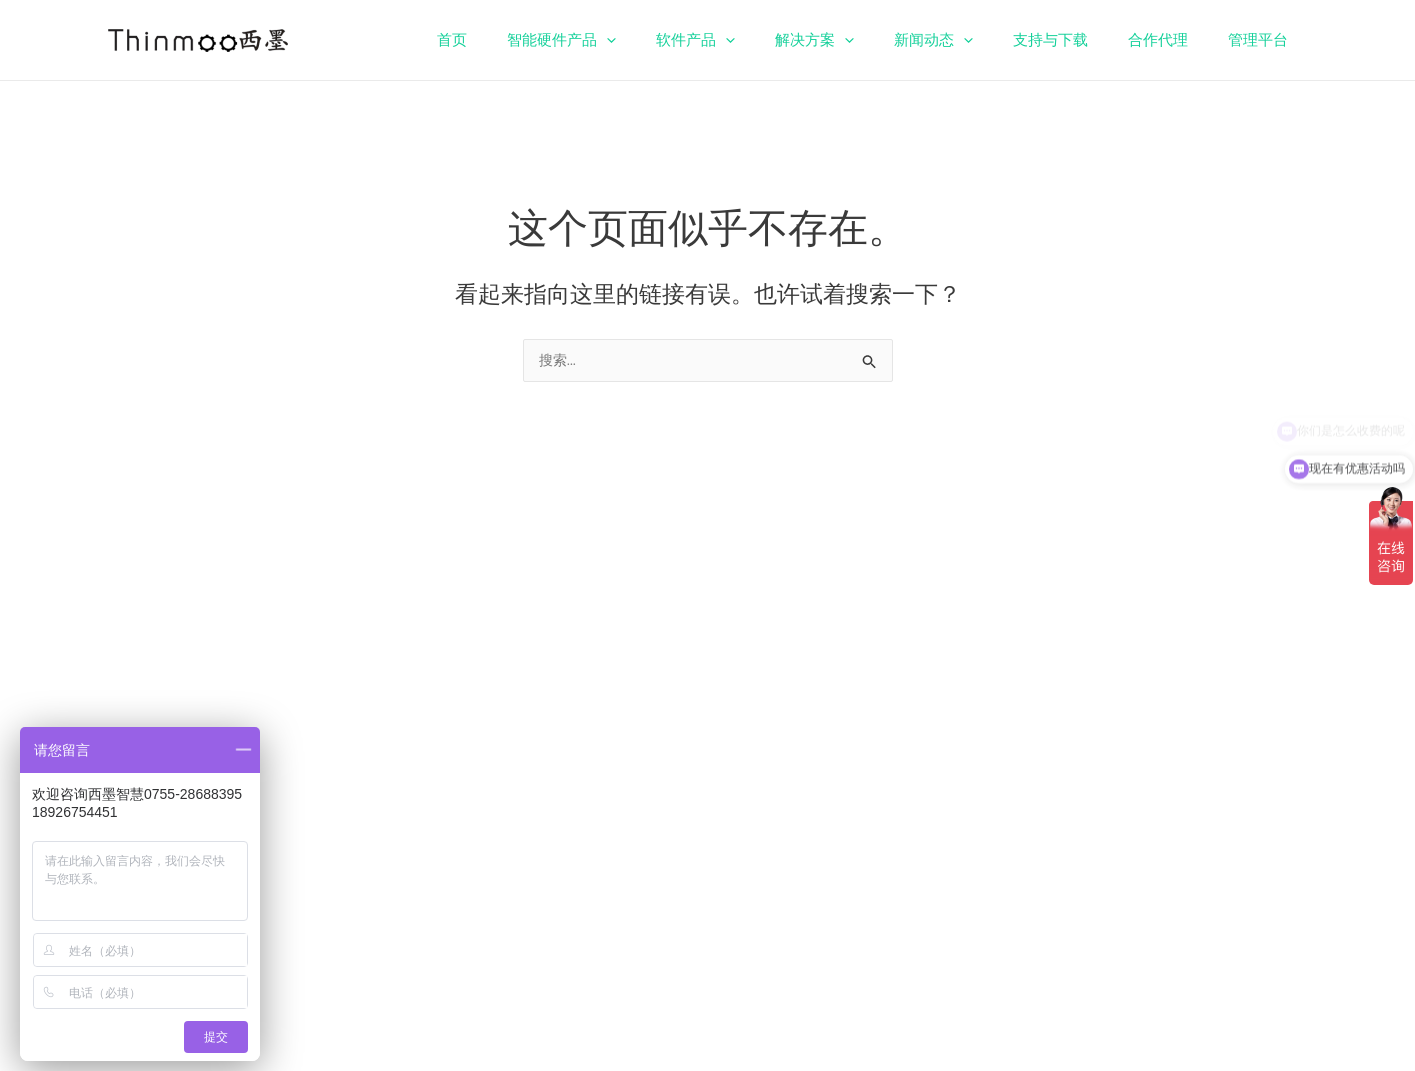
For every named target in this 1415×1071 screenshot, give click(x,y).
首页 (527, 40)
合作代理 (1173, 40)
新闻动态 (968, 40)
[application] (671, 40)
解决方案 (859, 40)
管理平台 (1263, 40)
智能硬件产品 (626, 40)
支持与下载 (1075, 40)
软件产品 (750, 40)
